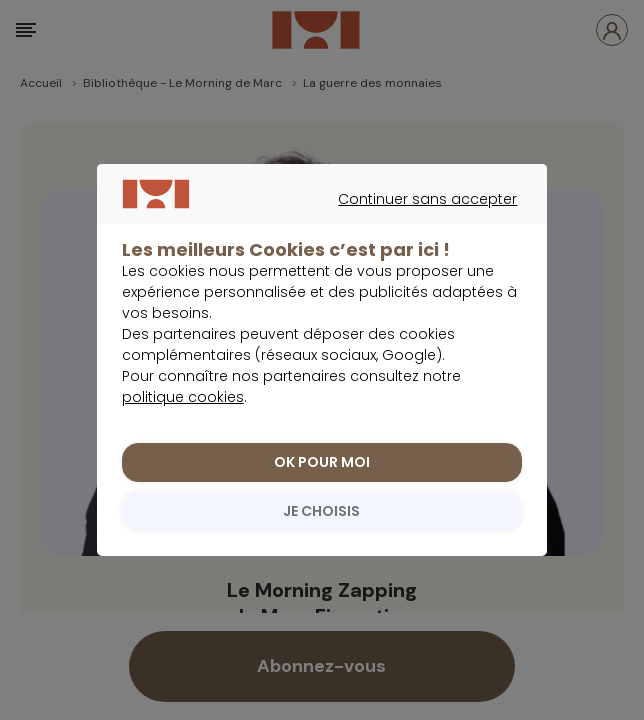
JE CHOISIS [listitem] (321, 522)
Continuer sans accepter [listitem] (311, 233)
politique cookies (183, 408)
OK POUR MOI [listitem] (322, 473)
